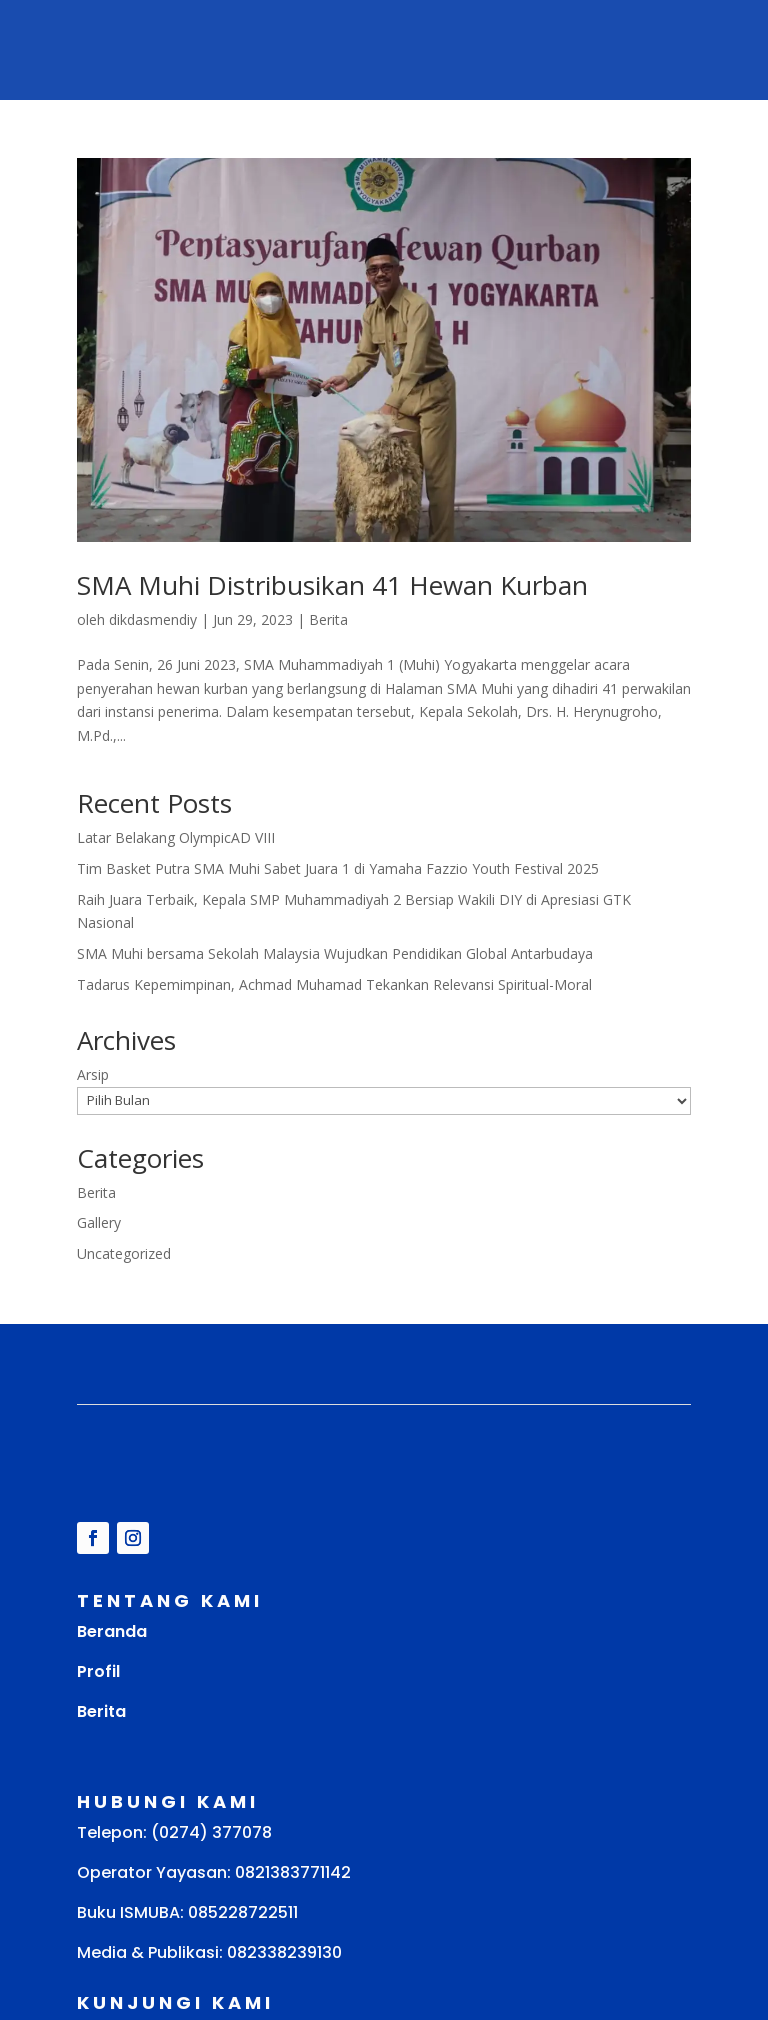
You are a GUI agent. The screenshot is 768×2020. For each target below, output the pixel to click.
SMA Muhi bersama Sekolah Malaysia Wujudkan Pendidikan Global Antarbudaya (335, 953)
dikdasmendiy (153, 619)
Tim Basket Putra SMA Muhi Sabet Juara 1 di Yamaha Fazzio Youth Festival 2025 (338, 868)
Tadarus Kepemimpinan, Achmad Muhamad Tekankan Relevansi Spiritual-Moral (334, 984)
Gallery (99, 1222)
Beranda (112, 1631)
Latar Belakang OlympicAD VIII (176, 837)
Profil (98, 1671)
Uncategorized (124, 1253)
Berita (328, 619)
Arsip (93, 1074)
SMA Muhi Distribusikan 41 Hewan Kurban (332, 585)
